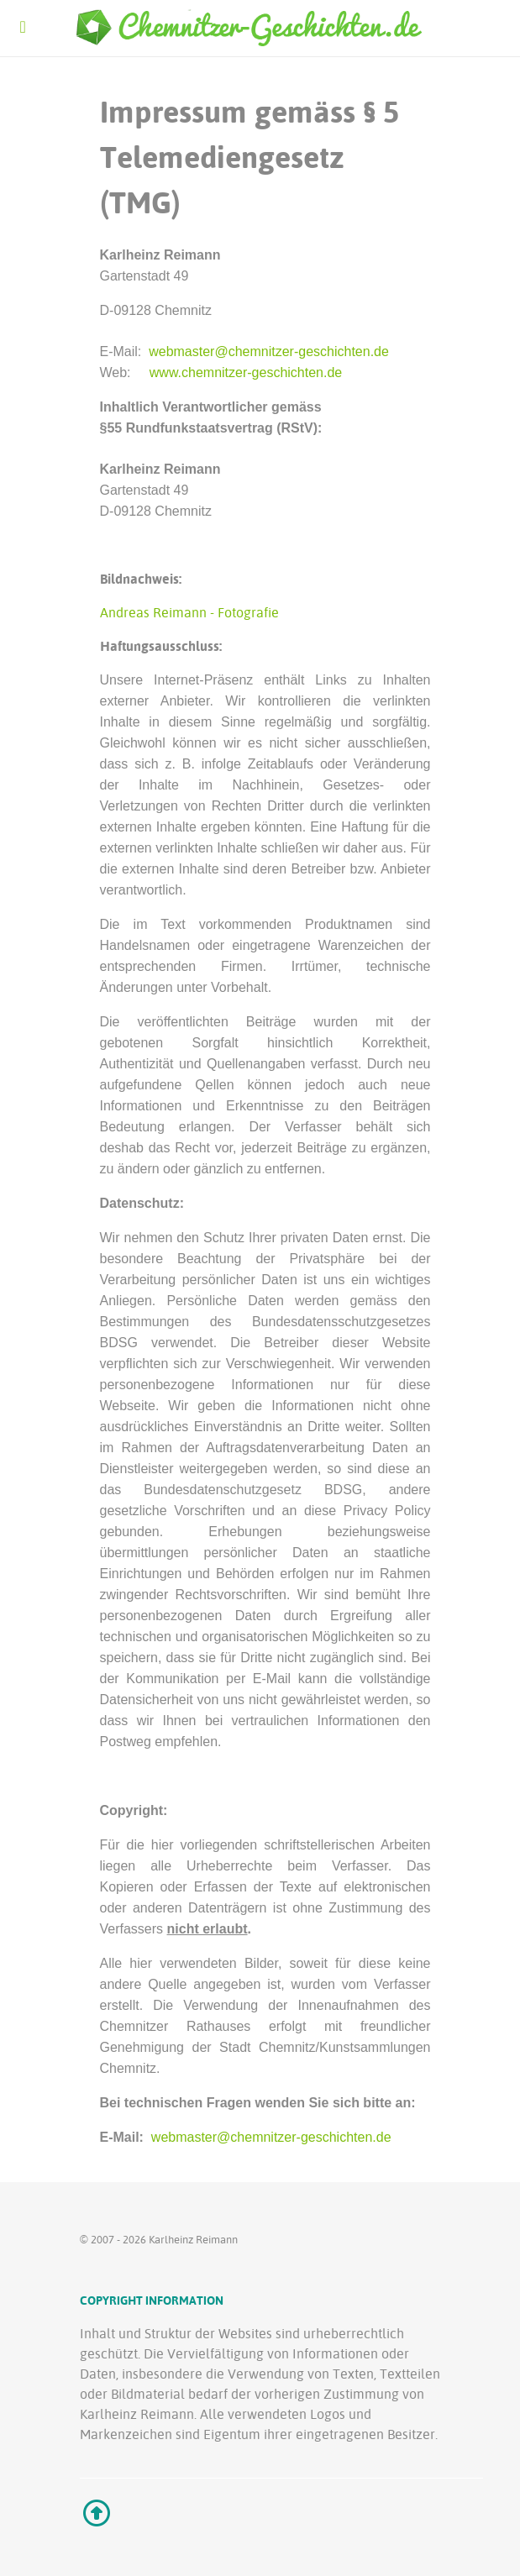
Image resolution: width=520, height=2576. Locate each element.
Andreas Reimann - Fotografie (189, 612)
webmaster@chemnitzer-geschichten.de (269, 351)
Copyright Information (151, 2300)
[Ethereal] (260, 28)
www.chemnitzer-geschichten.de (246, 372)
